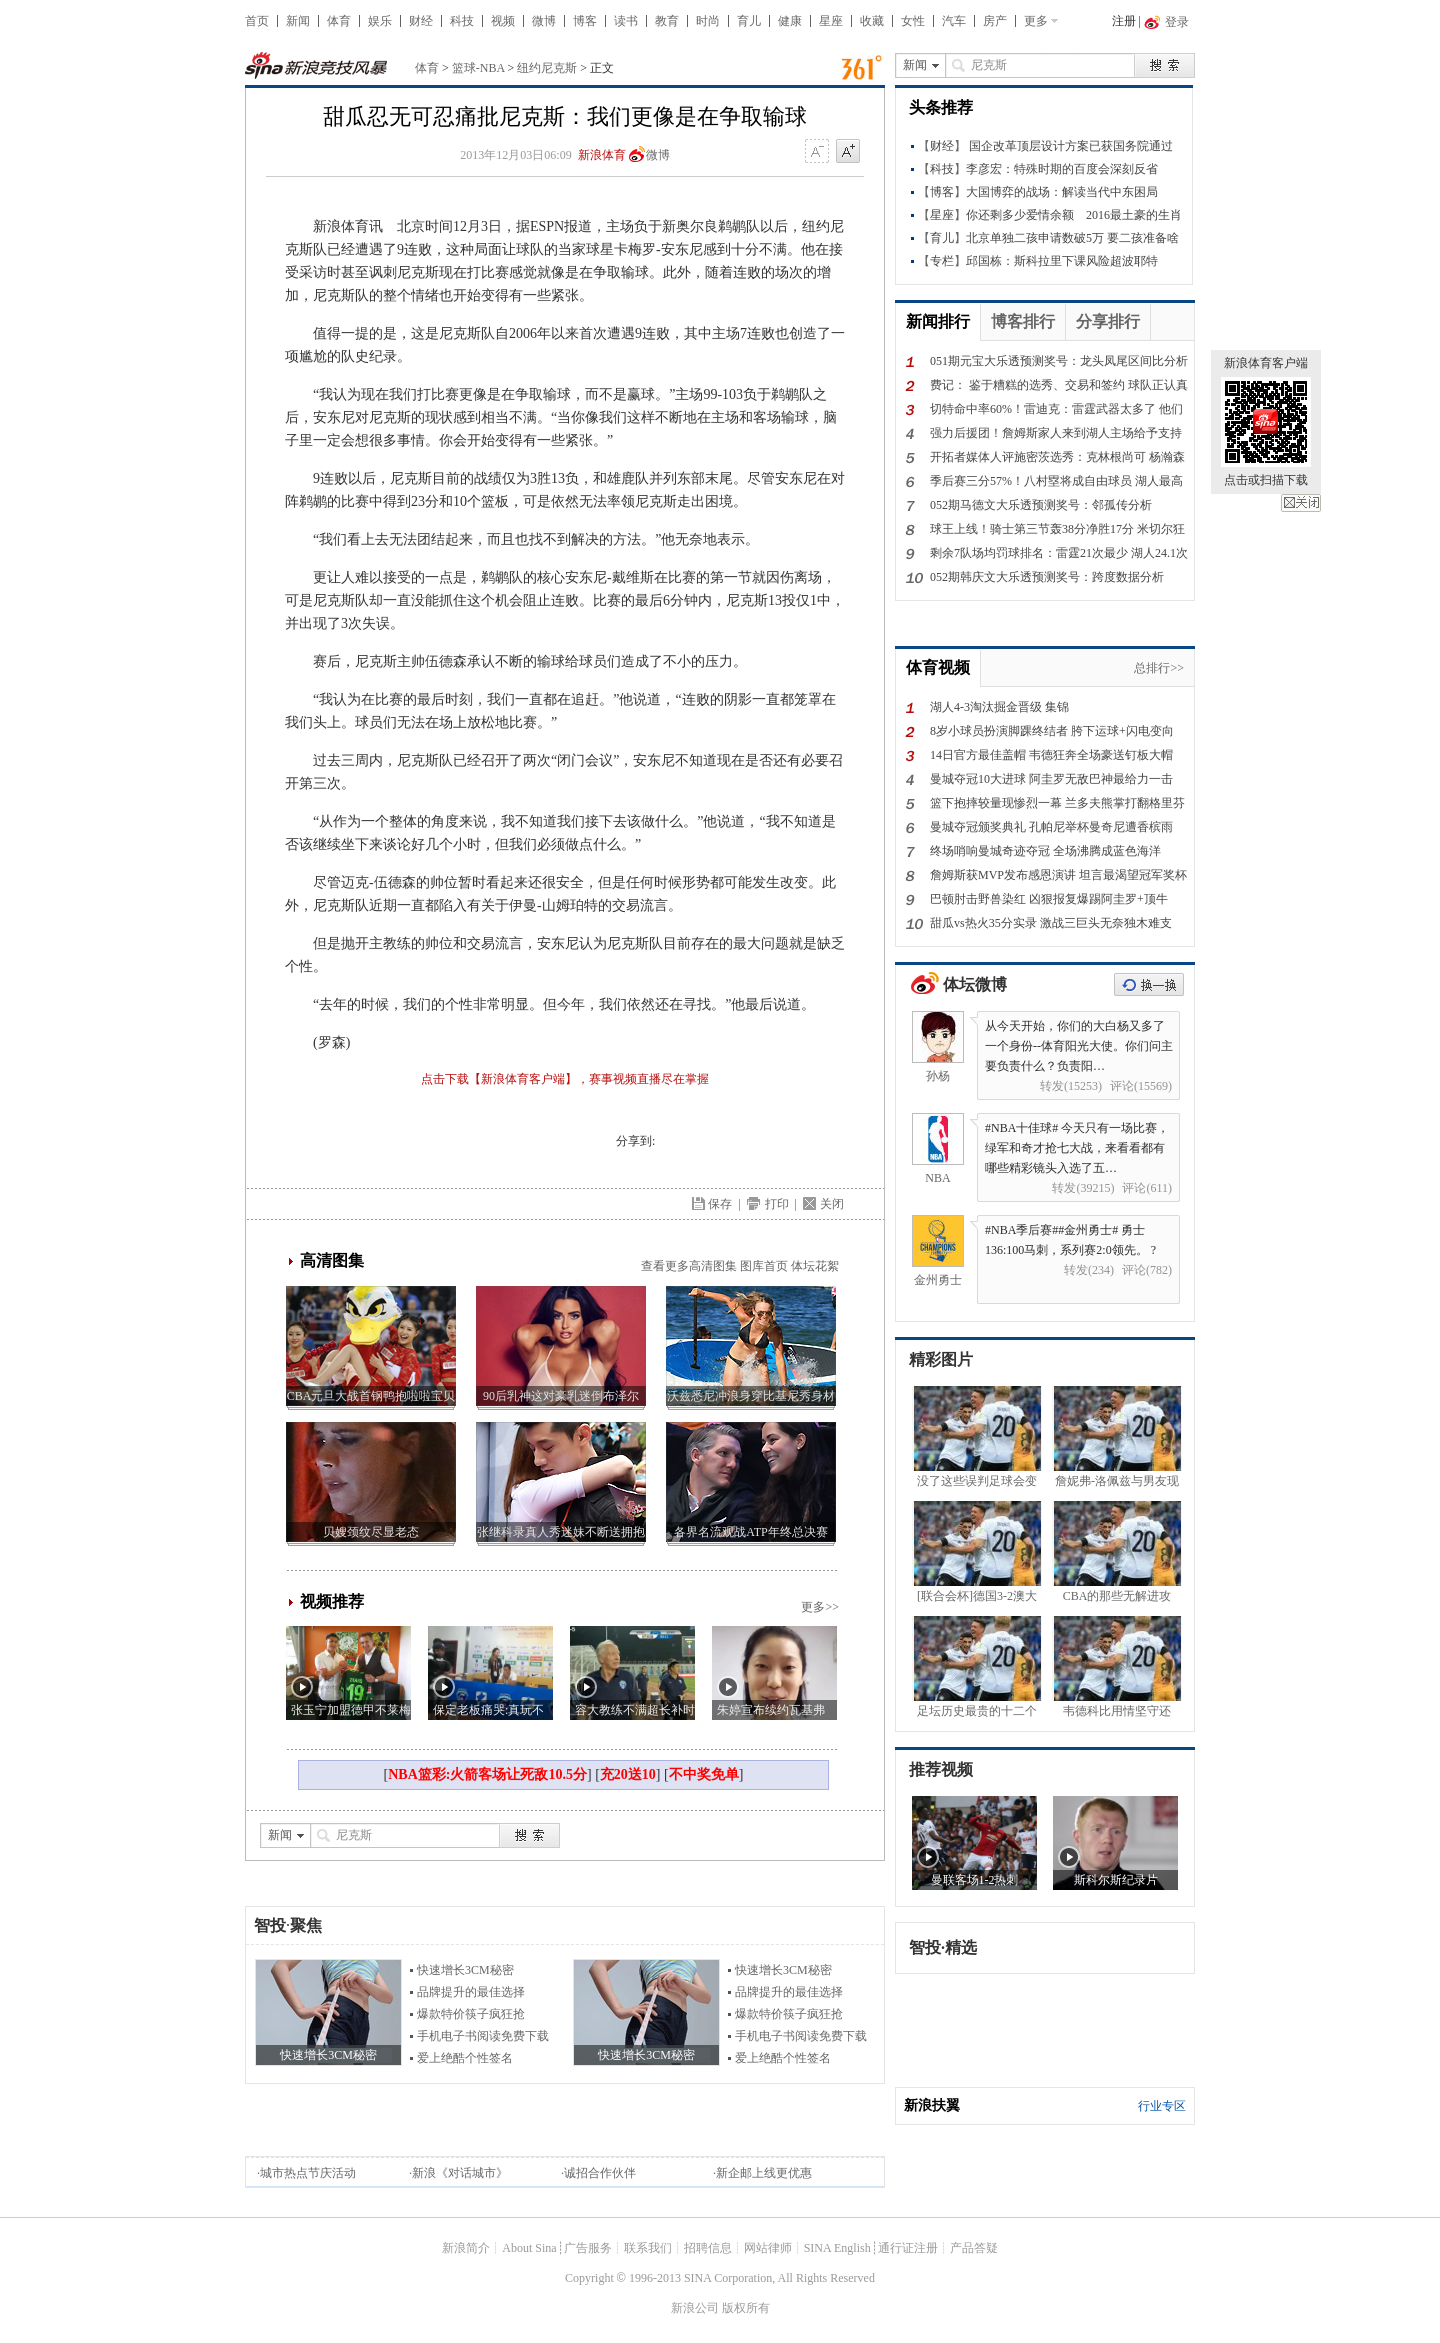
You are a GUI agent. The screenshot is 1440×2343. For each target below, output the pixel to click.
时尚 (708, 21)
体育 (339, 21)
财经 (421, 21)
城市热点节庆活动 (308, 2173)
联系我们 (648, 2248)
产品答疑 (974, 2248)
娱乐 (380, 21)
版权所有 (746, 2308)
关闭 (1301, 503)
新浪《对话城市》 (460, 2173)
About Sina (529, 2248)
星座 (831, 21)
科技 (462, 21)
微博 (544, 21)
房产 (995, 21)
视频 (503, 21)
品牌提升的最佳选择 (471, 1992)
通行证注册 (908, 2248)
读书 (626, 21)
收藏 (872, 21)
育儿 (749, 21)
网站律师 (768, 2248)
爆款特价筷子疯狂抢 (471, 2014)
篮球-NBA (478, 68)
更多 (1036, 21)
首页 (257, 21)
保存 (720, 1204)
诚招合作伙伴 (600, 2173)
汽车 (954, 21)
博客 (585, 21)
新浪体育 (602, 155)
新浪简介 (466, 2248)
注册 (1124, 21)
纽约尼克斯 (547, 68)
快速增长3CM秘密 (465, 1970)
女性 (913, 21)
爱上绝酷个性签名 (465, 2058)
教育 (667, 21)
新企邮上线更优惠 (764, 2173)
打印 (777, 1204)
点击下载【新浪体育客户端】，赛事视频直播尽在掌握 (565, 1079)
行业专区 (1162, 2106)
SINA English (837, 2248)
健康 (790, 21)
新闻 (298, 21)
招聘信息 (708, 2248)
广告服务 (588, 2248)
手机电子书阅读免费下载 (483, 2036)
